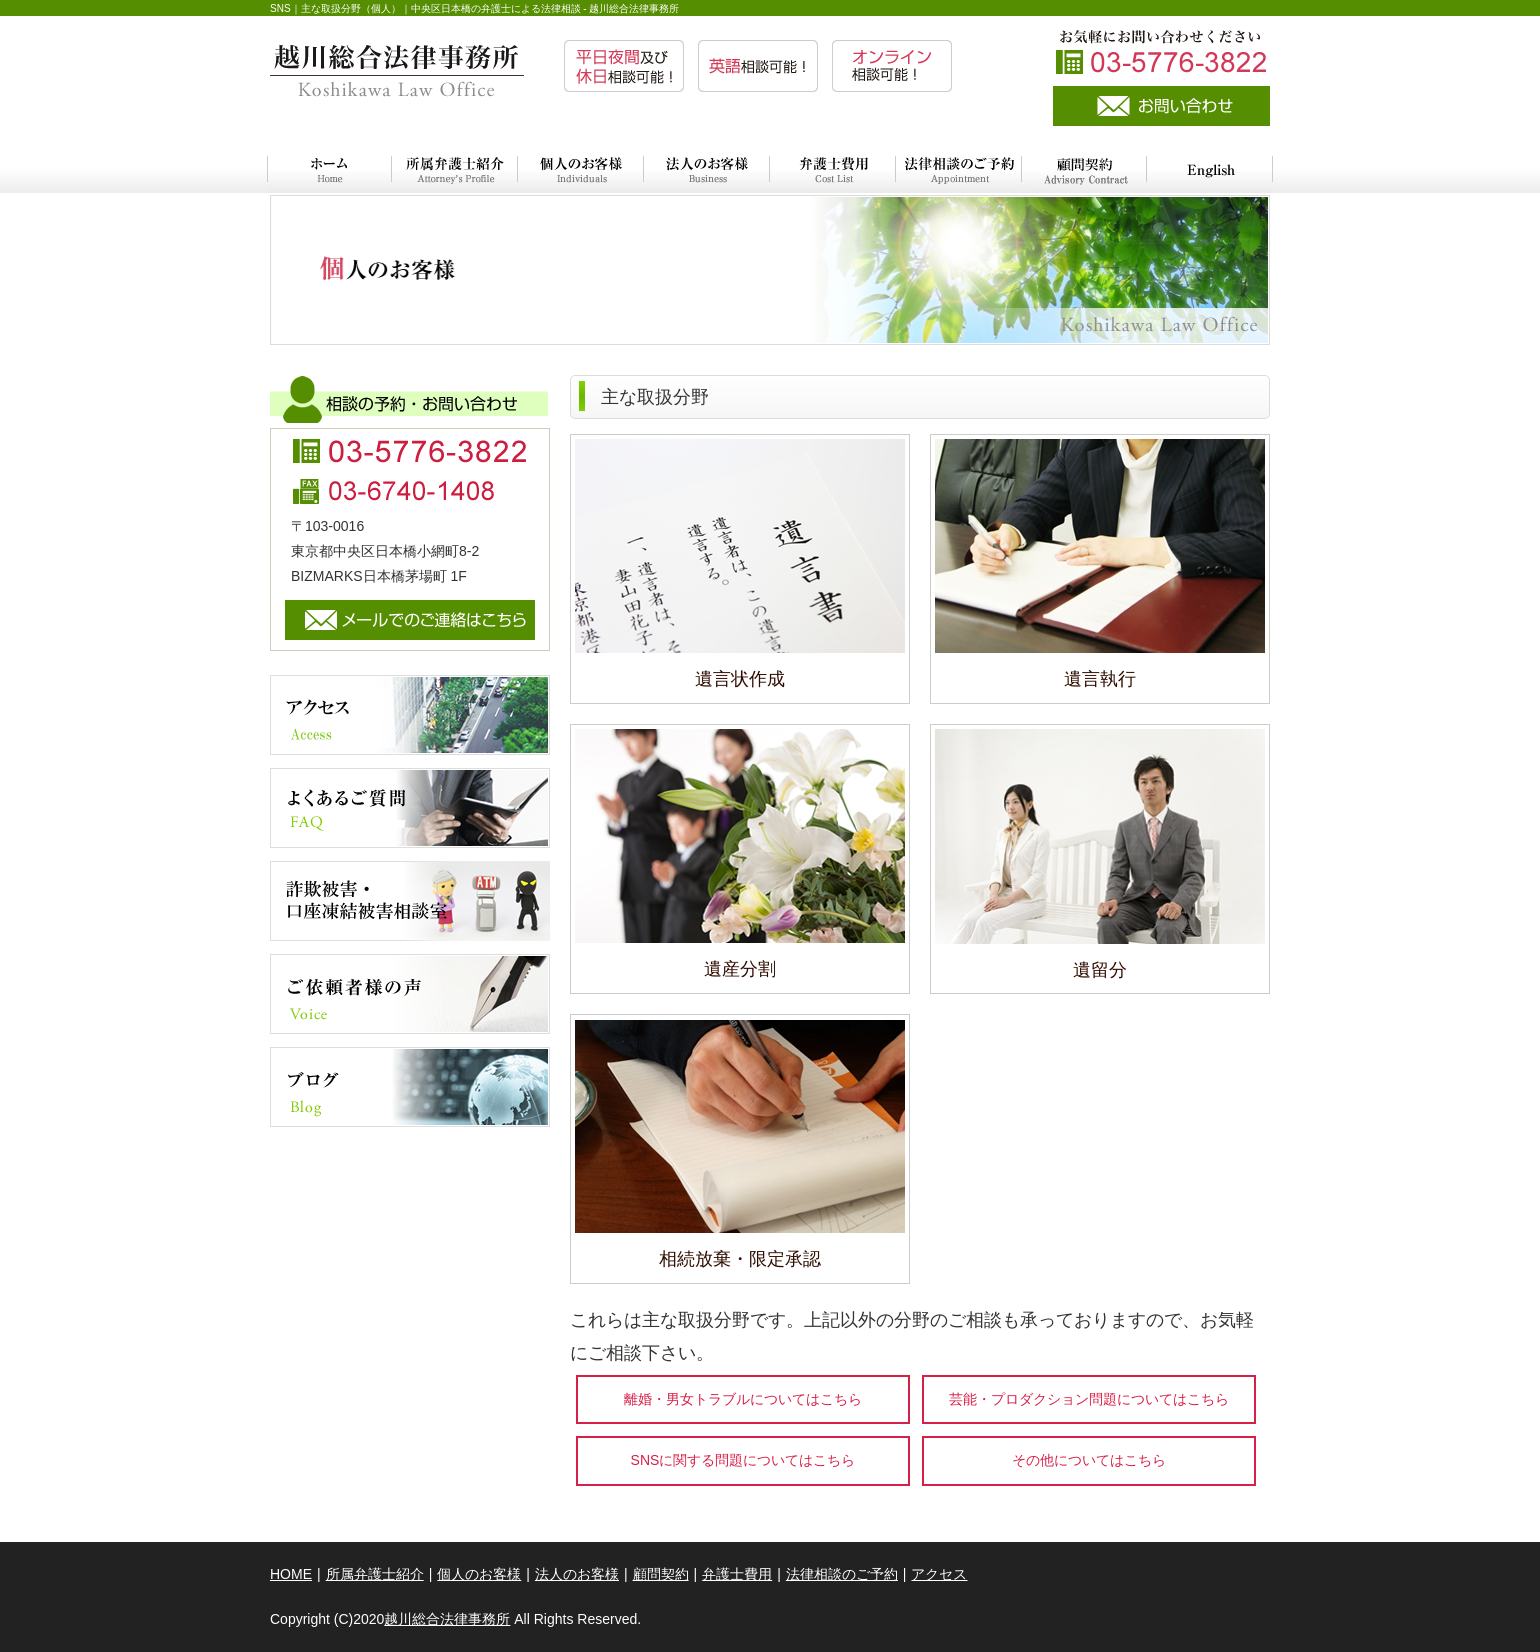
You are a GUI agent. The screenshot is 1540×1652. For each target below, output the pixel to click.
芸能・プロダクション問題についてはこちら (1089, 1399)
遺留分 (1100, 970)
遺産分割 (740, 969)
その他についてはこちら (1089, 1460)
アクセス (939, 1574)
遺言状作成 (740, 679)
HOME (291, 1574)
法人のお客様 (577, 1574)
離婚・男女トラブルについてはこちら (743, 1399)
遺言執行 (1100, 679)
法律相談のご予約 (842, 1574)
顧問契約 (661, 1574)
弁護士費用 (737, 1574)
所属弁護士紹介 (375, 1574)
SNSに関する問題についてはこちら (743, 1460)
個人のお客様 (479, 1574)
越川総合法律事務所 (447, 1619)
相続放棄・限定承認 (740, 1259)
